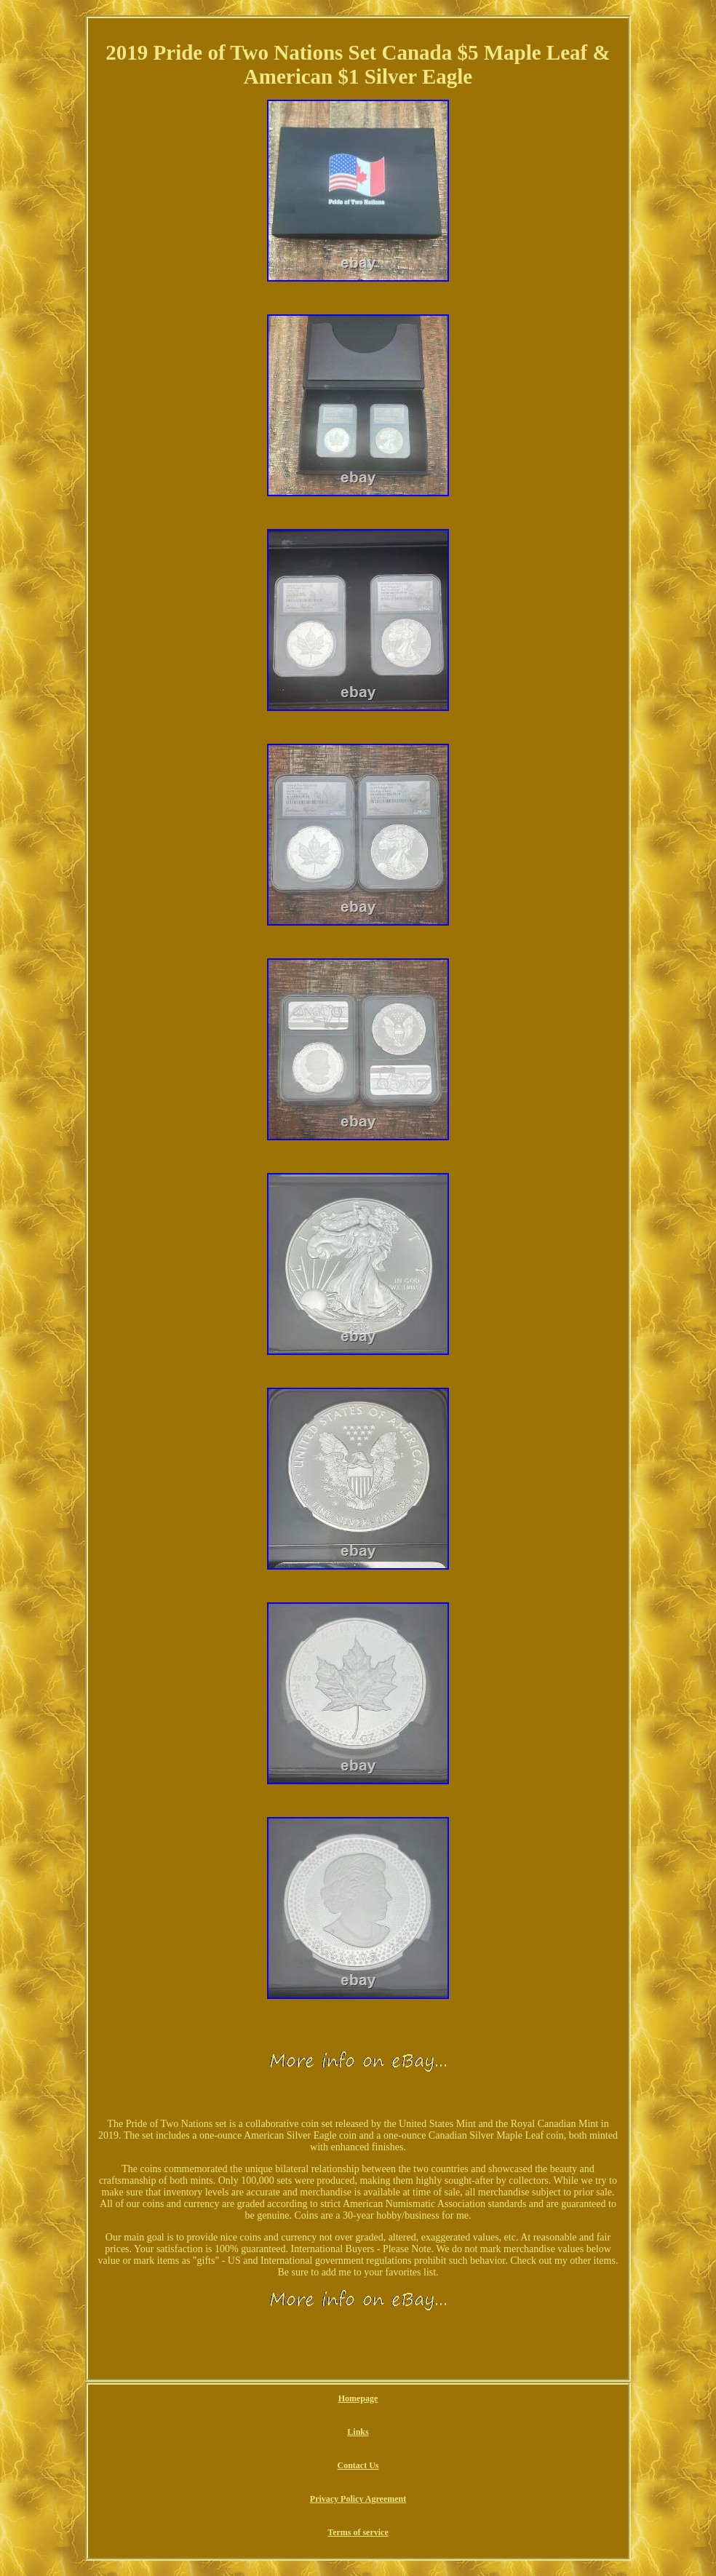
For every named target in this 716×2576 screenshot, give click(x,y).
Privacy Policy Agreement (358, 2499)
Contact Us (358, 2465)
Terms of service (358, 2532)
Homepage (358, 2398)
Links (357, 2432)
